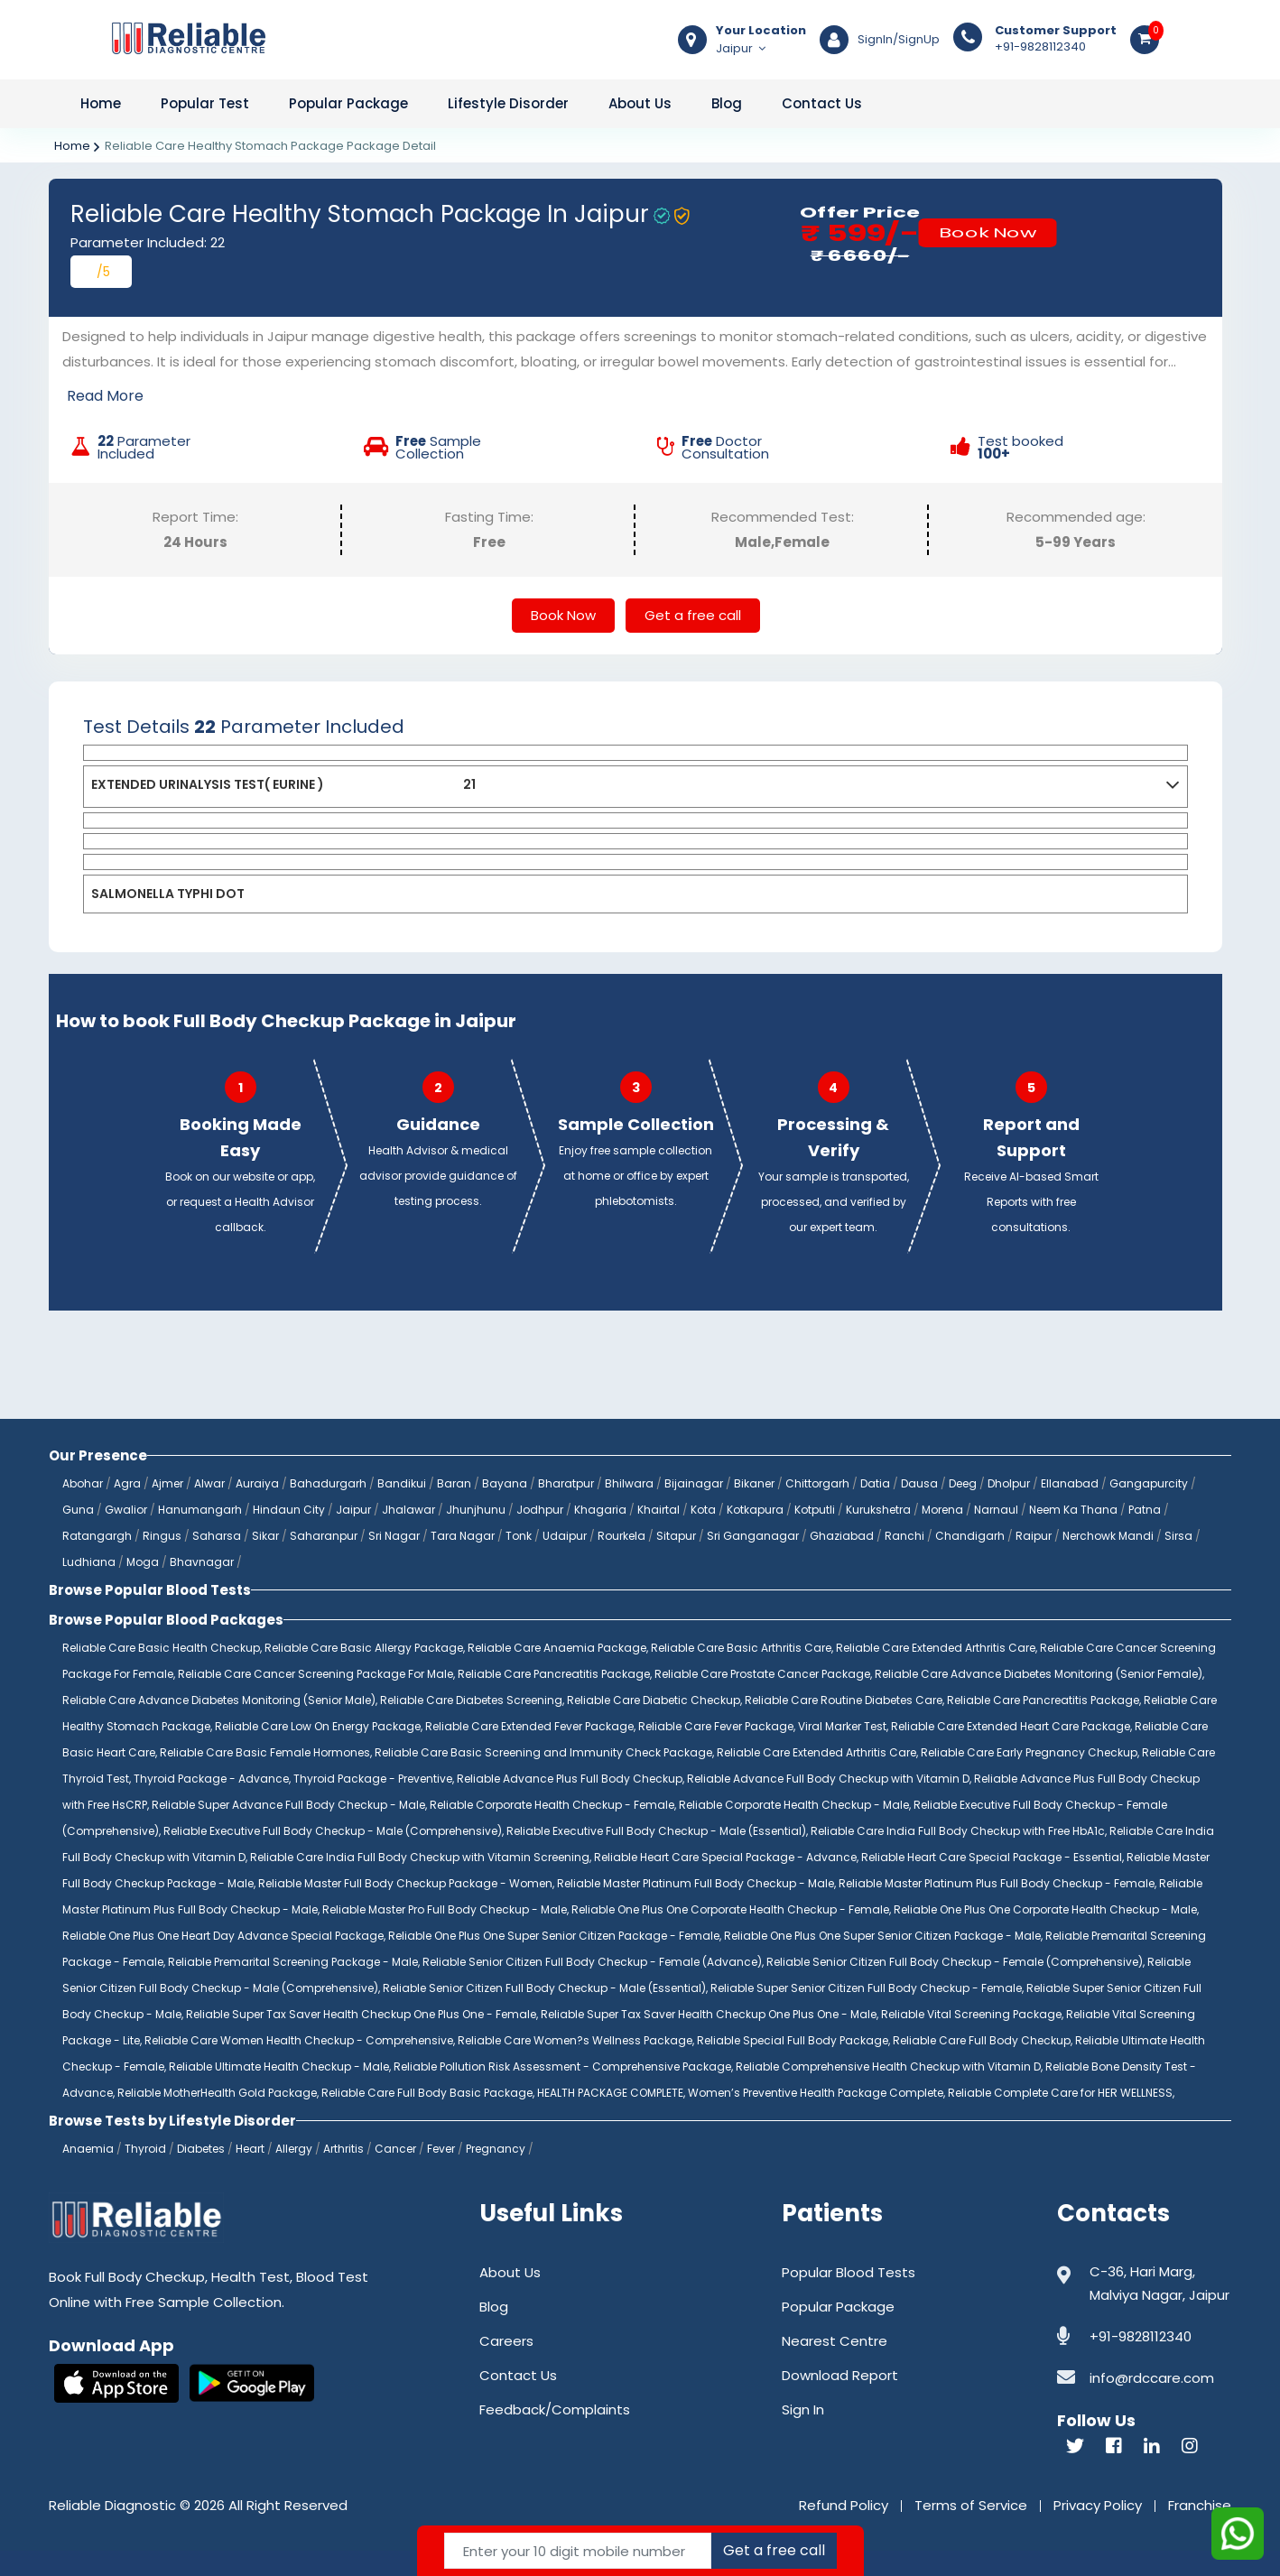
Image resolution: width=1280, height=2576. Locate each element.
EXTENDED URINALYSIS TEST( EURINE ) (207, 784)
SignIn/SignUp (899, 40)
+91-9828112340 (1056, 39)
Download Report (840, 2375)
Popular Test (205, 103)
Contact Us (822, 103)
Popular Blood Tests (848, 2272)
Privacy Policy (1097, 2505)
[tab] (635, 753)
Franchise (1199, 2505)
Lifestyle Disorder (508, 103)
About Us (640, 103)
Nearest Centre (834, 2340)
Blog (726, 103)
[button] (1172, 788)
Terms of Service (970, 2505)
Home (100, 103)
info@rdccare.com (1152, 2377)
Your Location (761, 31)
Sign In (803, 2409)
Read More (105, 395)
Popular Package (348, 103)
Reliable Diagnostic (112, 2505)
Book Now (987, 232)
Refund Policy (843, 2505)
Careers (506, 2340)
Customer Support (1056, 31)
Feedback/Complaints (554, 2409)
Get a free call (693, 615)
